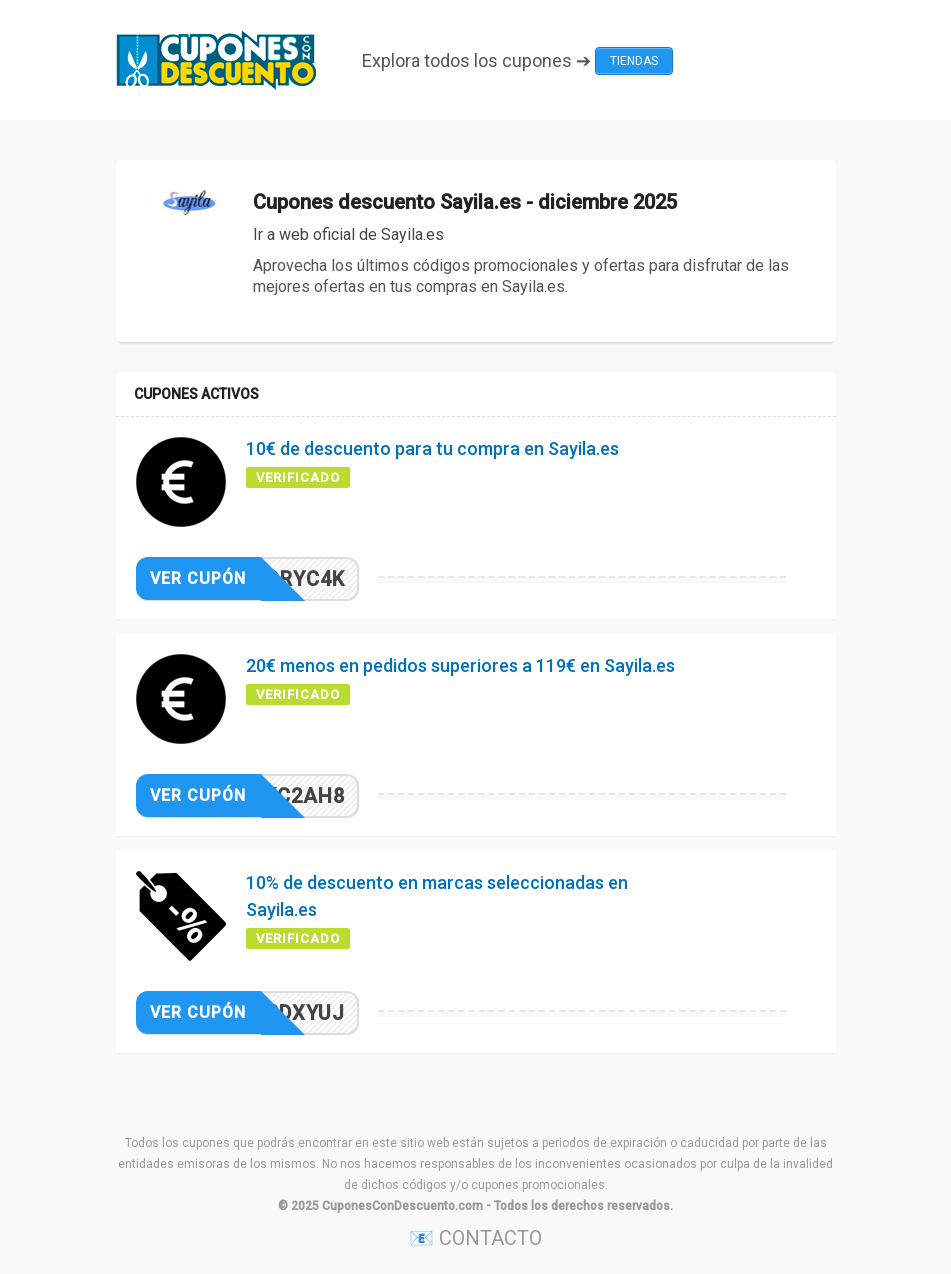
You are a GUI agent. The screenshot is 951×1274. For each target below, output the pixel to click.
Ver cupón (198, 578)
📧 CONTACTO (475, 1238)
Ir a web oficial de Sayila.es (348, 234)
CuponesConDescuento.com (402, 1206)
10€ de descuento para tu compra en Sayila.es (432, 448)
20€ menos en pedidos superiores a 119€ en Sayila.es (460, 665)
